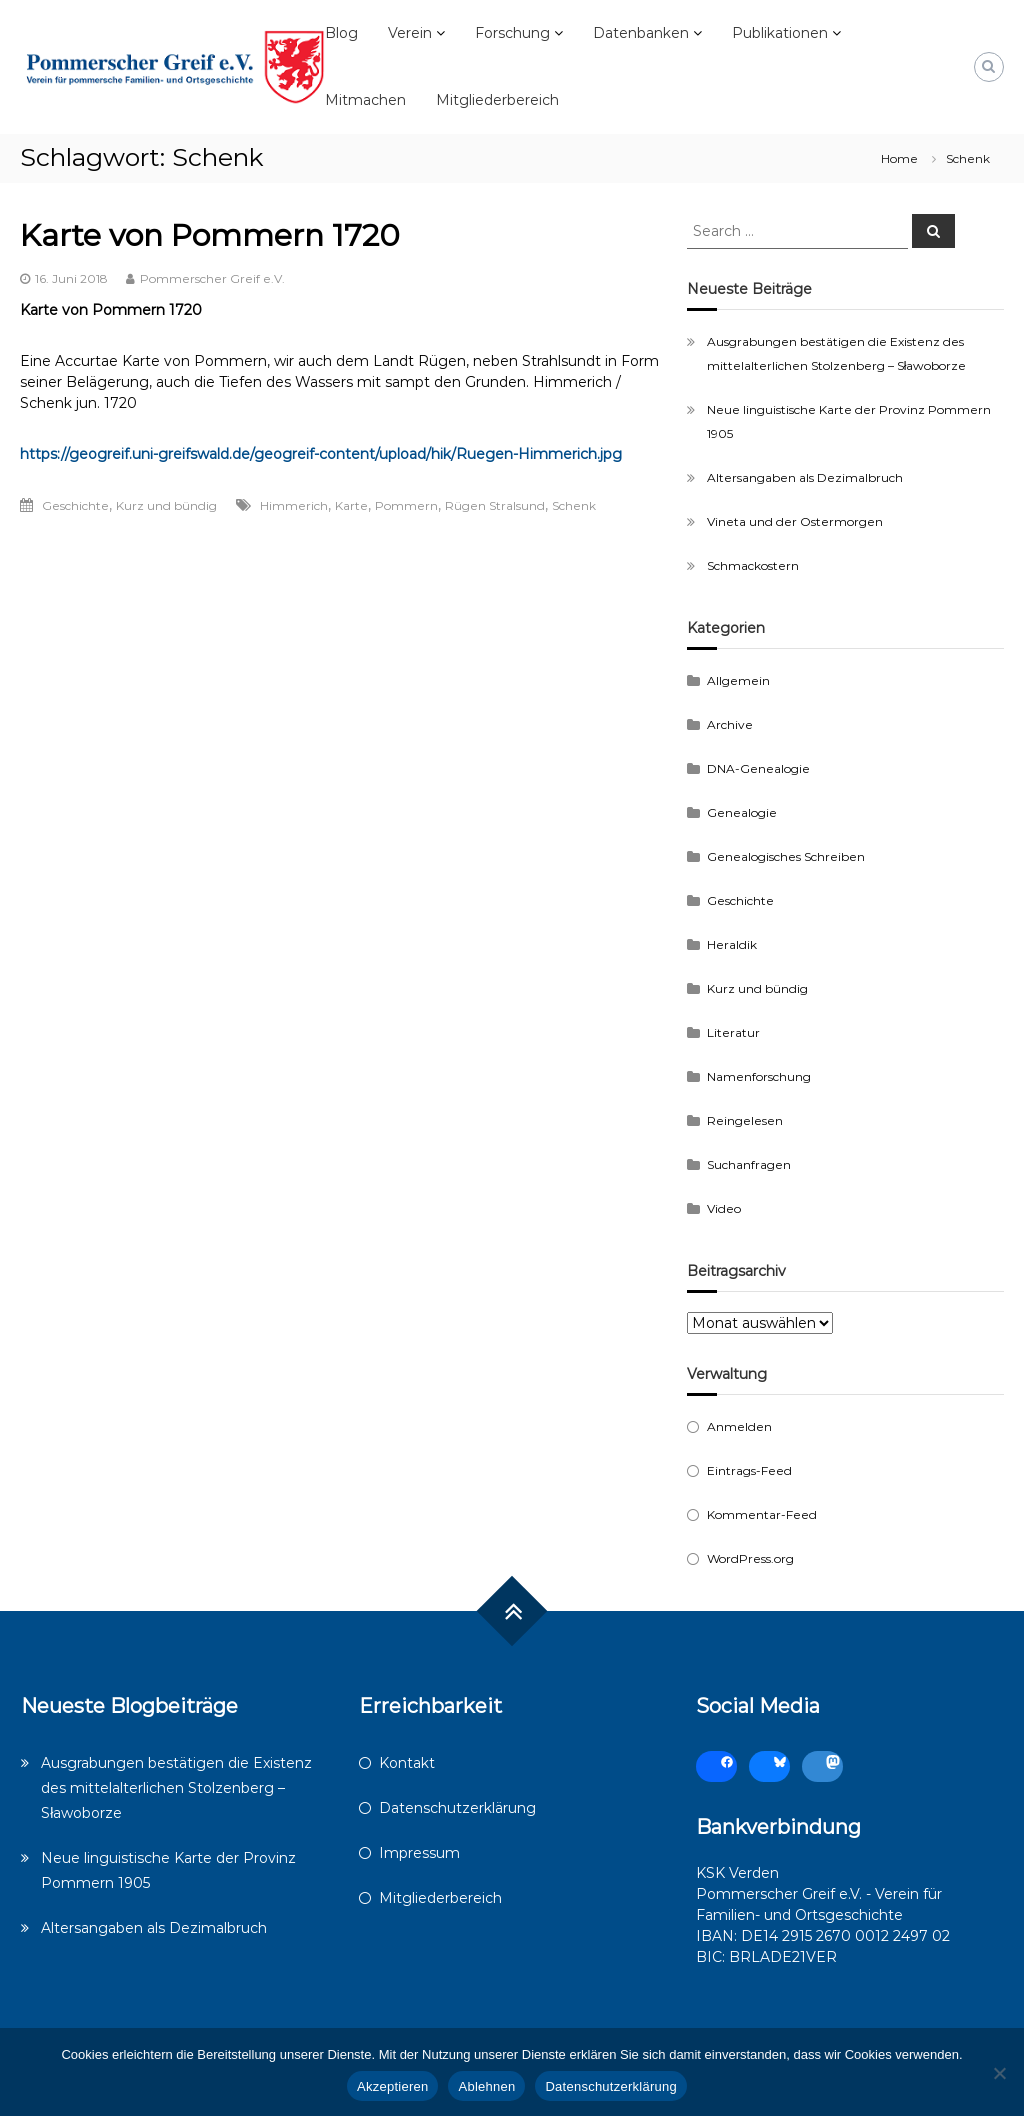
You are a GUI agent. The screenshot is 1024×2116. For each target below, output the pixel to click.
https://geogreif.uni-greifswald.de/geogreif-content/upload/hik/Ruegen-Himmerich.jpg (321, 454)
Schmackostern (753, 565)
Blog (341, 33)
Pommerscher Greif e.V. (212, 278)
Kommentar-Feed (762, 1514)
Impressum (419, 1853)
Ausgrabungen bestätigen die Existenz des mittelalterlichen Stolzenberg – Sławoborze (176, 1788)
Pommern (406, 505)
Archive (730, 724)
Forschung (512, 33)
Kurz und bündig (166, 505)
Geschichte (75, 505)
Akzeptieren (392, 2086)
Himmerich (294, 505)
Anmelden (739, 1426)
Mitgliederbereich (497, 100)
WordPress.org (750, 1558)
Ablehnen (486, 2086)
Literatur (733, 1032)
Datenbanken (641, 33)
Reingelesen (745, 1120)
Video (724, 1208)
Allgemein (738, 680)
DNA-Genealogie (758, 768)
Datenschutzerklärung (457, 1808)
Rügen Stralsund (495, 505)
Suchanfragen (749, 1164)
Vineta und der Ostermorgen (795, 521)
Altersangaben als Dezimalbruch (805, 477)
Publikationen (780, 33)
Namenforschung (759, 1076)
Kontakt (407, 1763)
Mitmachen (365, 100)
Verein (410, 33)
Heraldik (732, 944)
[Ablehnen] (999, 2073)
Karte (351, 505)
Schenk (574, 505)
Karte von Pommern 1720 (210, 235)
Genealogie (742, 812)
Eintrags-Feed (749, 1470)
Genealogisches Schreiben (786, 856)
